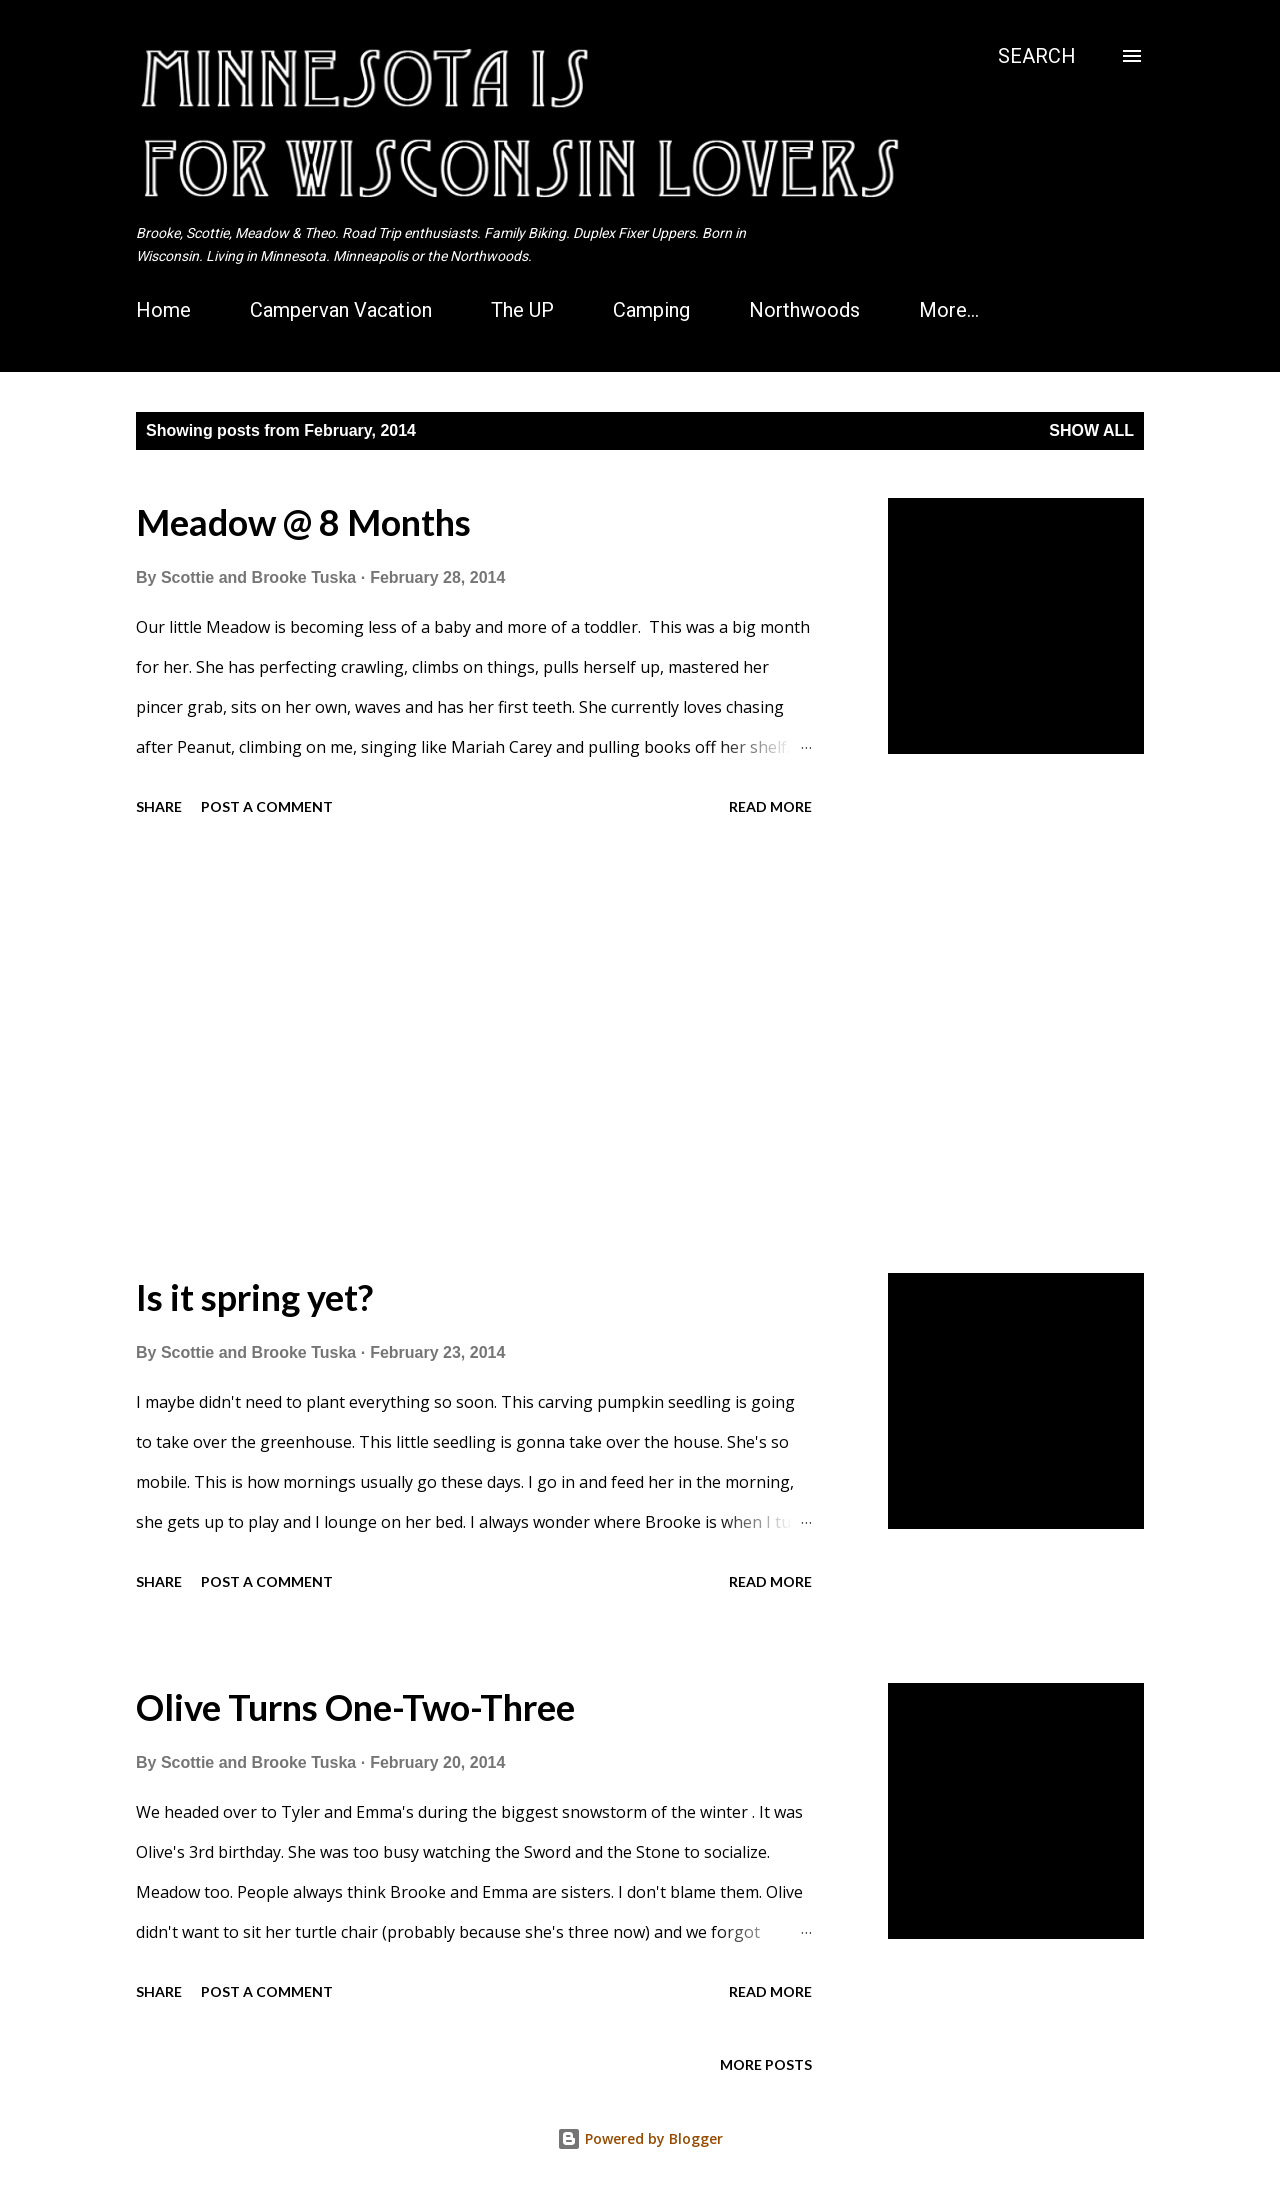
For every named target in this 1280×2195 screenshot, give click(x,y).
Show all (1091, 430)
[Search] (1037, 56)
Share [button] (159, 806)
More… (949, 310)
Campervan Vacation (341, 310)
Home (163, 310)
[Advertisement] (474, 1048)
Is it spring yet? (254, 1297)
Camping (651, 310)
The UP (522, 310)
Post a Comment (267, 806)
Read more (770, 806)
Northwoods (804, 310)
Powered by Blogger (640, 2138)
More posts (766, 2064)
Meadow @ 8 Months (303, 522)
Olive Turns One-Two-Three (355, 1707)
